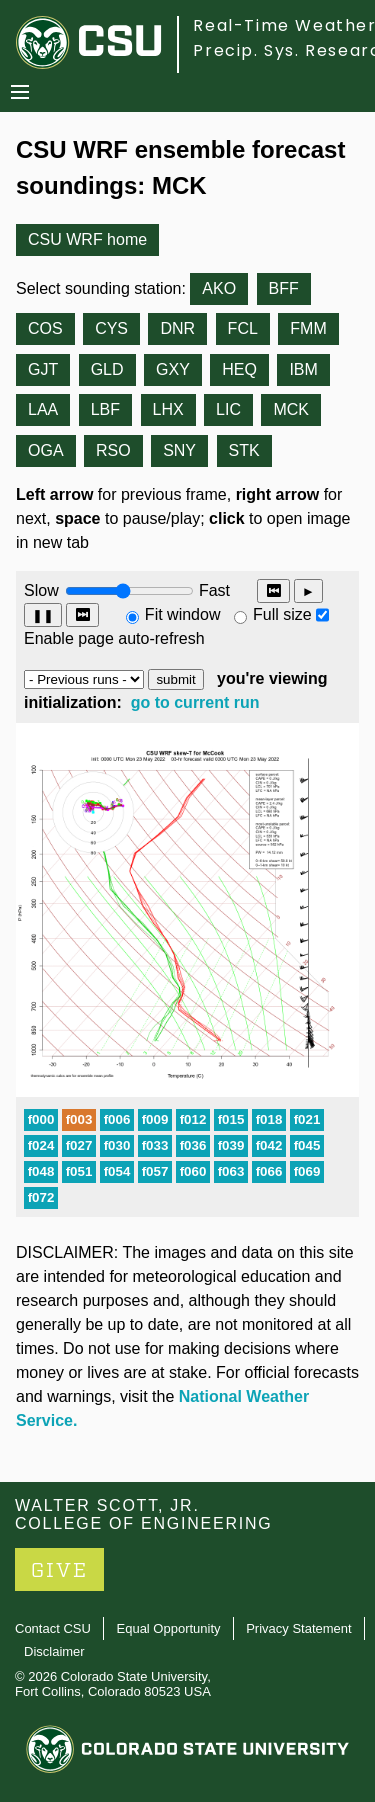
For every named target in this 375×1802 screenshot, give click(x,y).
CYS (111, 328)
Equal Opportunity (169, 1628)
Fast (213, 590)
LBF (105, 409)
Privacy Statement (299, 1628)
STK (244, 450)
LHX (168, 409)
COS (45, 328)
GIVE (59, 1570)
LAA (43, 409)
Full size (282, 614)
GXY (173, 369)
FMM (308, 328)
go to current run (195, 702)
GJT (43, 369)
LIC (228, 409)
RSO (113, 450)
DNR (177, 328)
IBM (303, 369)
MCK (291, 409)
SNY (179, 450)
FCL (243, 328)
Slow (41, 590)
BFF (284, 288)
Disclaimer (54, 1651)
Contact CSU (53, 1628)
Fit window (183, 614)
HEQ (239, 369)
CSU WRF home (87, 239)
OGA (46, 450)
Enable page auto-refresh (114, 638)
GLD (107, 369)
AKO (219, 288)
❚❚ (43, 615)
